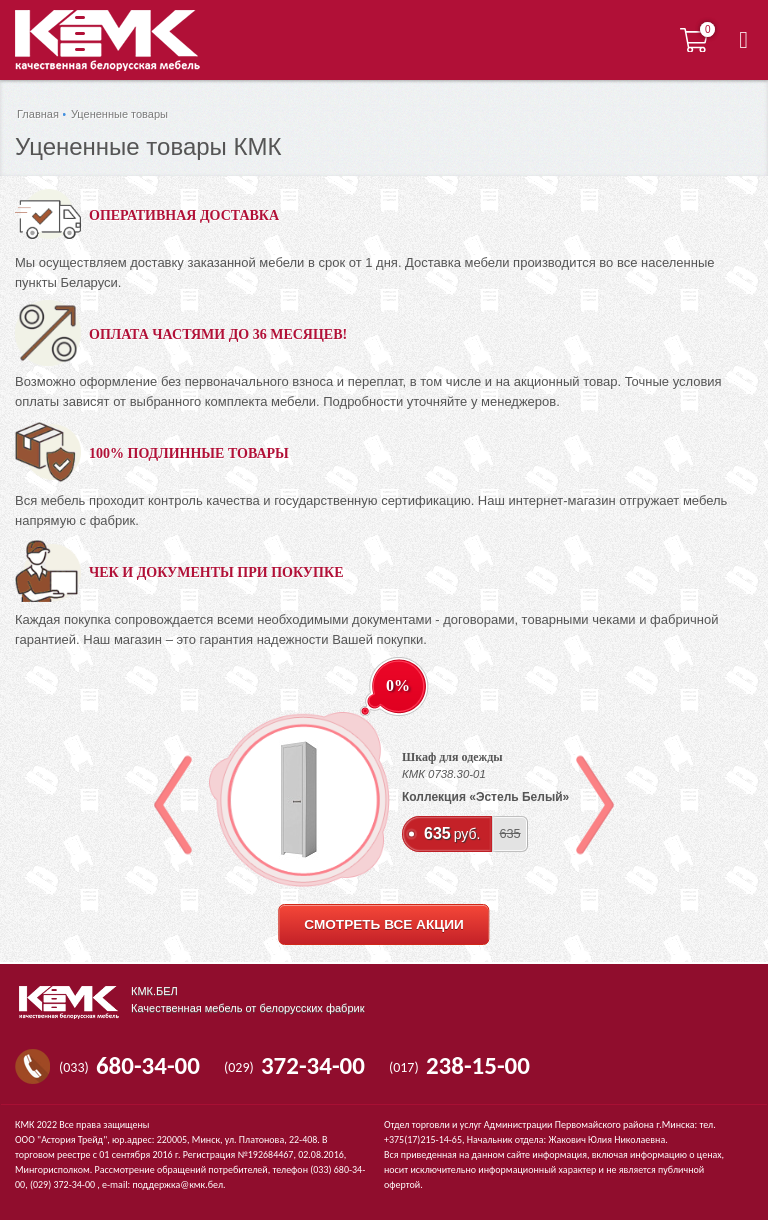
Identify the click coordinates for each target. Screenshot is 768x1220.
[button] (743, 40)
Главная (38, 114)
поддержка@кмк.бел (177, 1184)
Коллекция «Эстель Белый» (485, 797)
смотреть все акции (383, 924)
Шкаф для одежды (452, 757)
